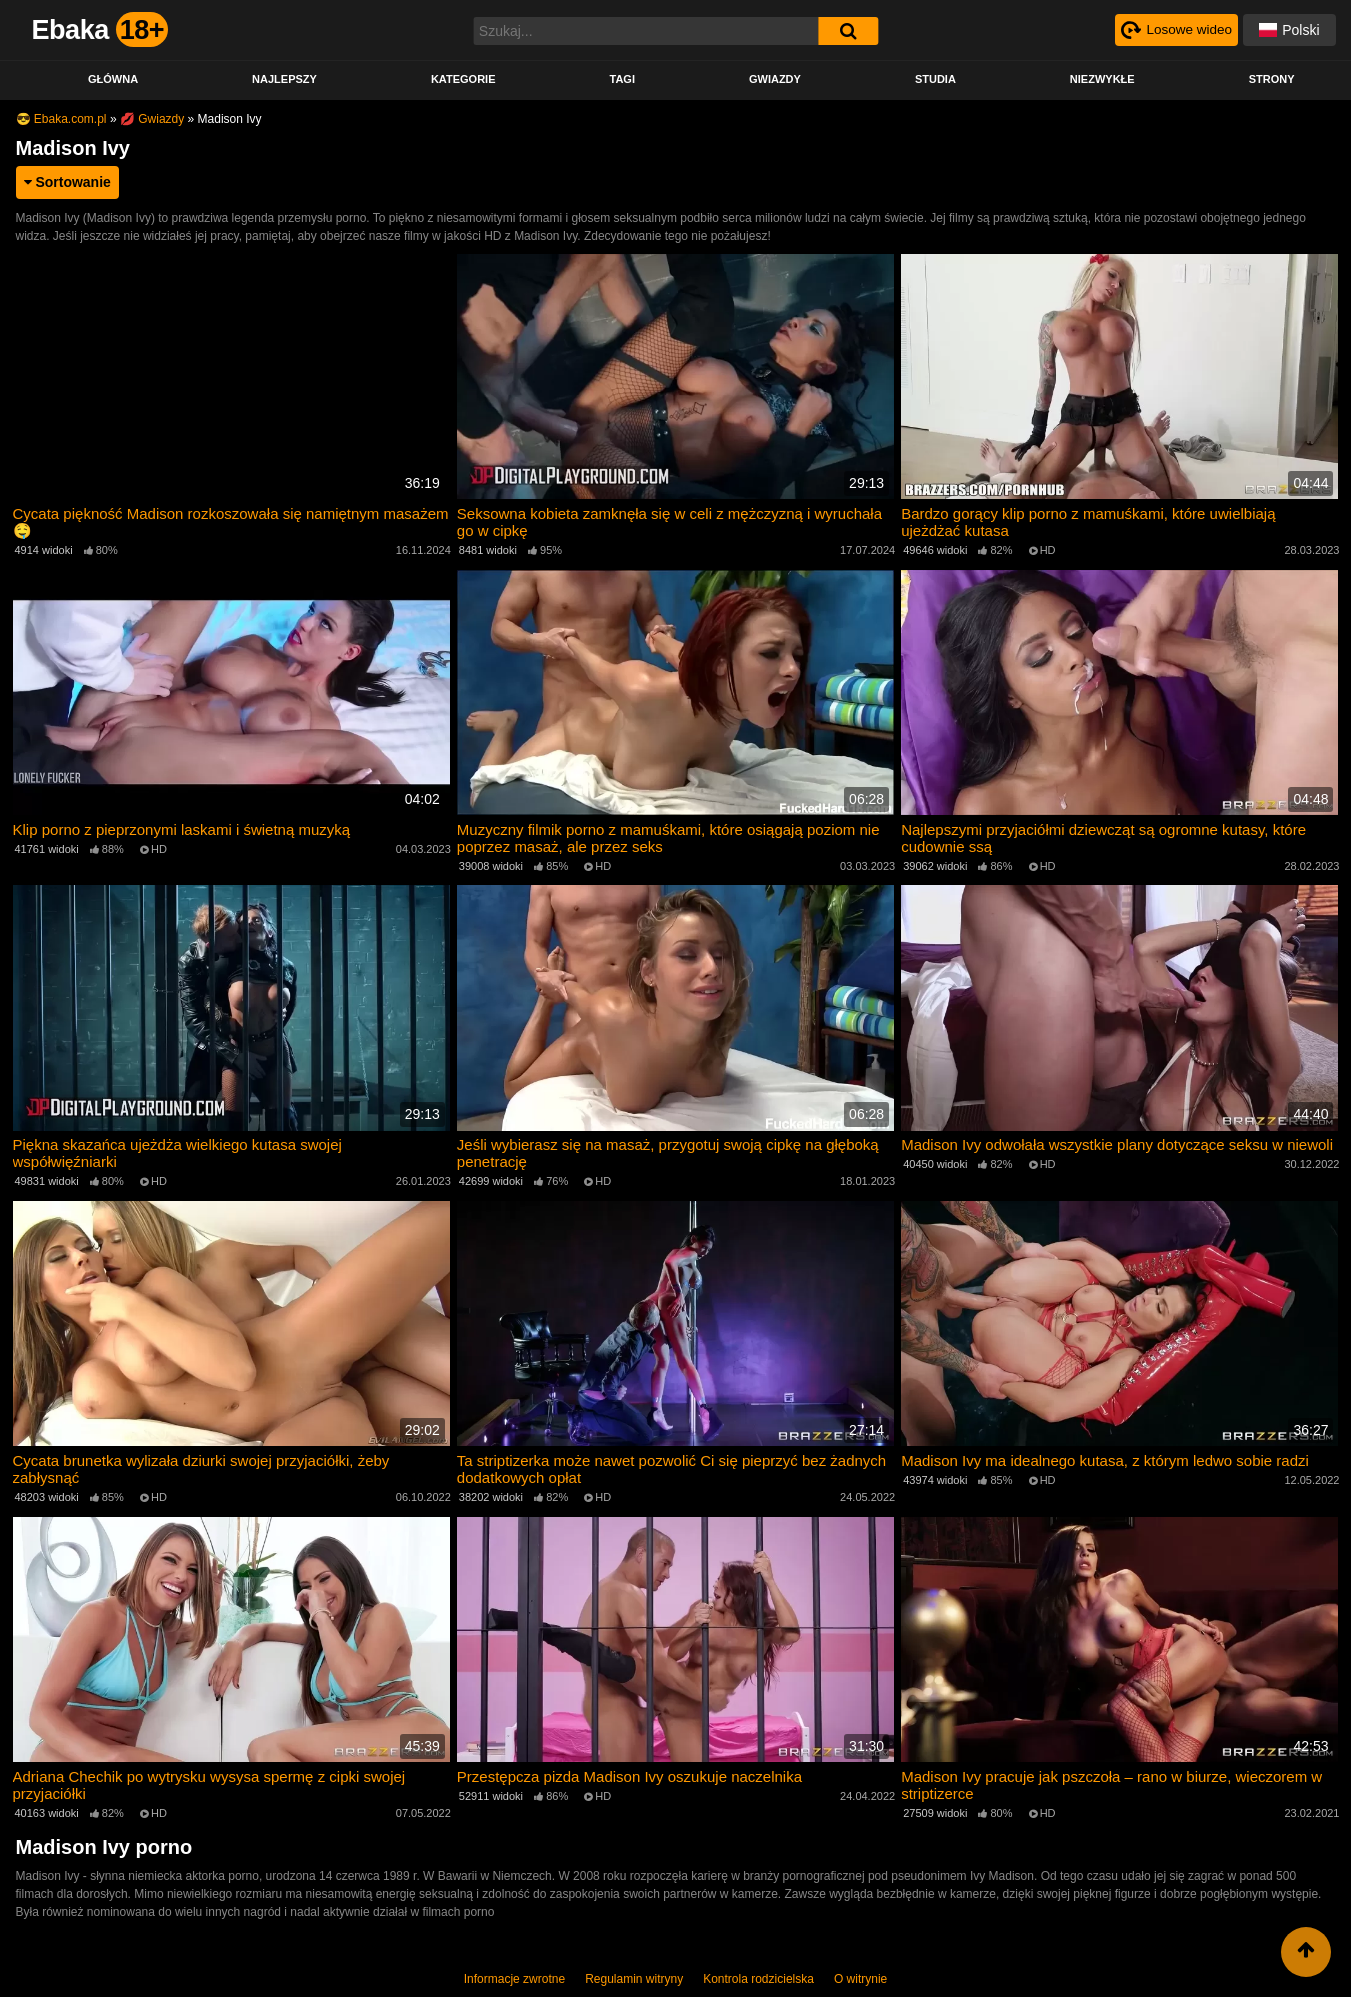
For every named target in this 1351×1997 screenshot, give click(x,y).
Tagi (621, 79)
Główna (113, 79)
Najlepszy (284, 79)
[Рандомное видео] (1175, 30)
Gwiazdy (775, 79)
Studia (935, 79)
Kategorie (463, 79)
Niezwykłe (1102, 79)
